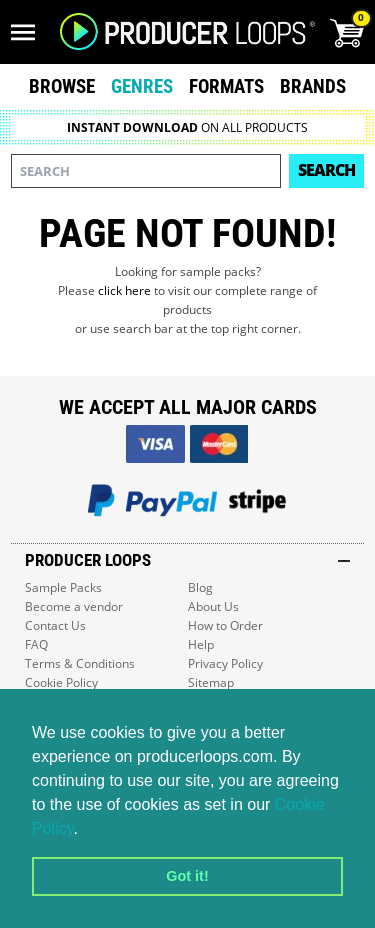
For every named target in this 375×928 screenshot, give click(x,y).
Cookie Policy (61, 682)
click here (124, 290)
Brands (313, 86)
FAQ (36, 644)
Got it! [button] (187, 876)
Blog (200, 587)
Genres (142, 86)
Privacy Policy (225, 663)
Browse (62, 86)
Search (326, 170)
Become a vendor (74, 606)
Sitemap (211, 682)
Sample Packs (63, 587)
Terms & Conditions (80, 663)
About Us (213, 606)
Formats (226, 86)
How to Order (225, 625)
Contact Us (55, 625)
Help (201, 644)
